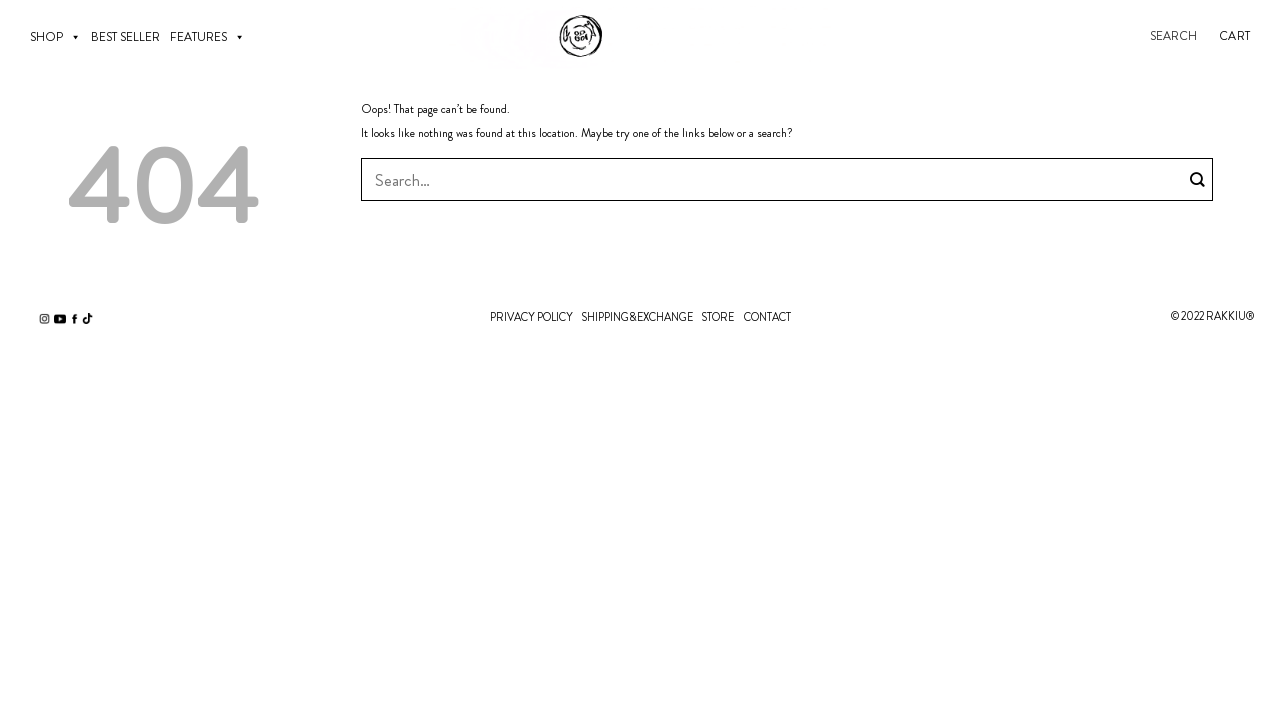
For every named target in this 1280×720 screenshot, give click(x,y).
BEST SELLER (125, 37)
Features (207, 37)
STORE (717, 317)
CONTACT (767, 317)
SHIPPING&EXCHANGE (637, 317)
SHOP (55, 37)
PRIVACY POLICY (531, 317)
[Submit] (1198, 179)
